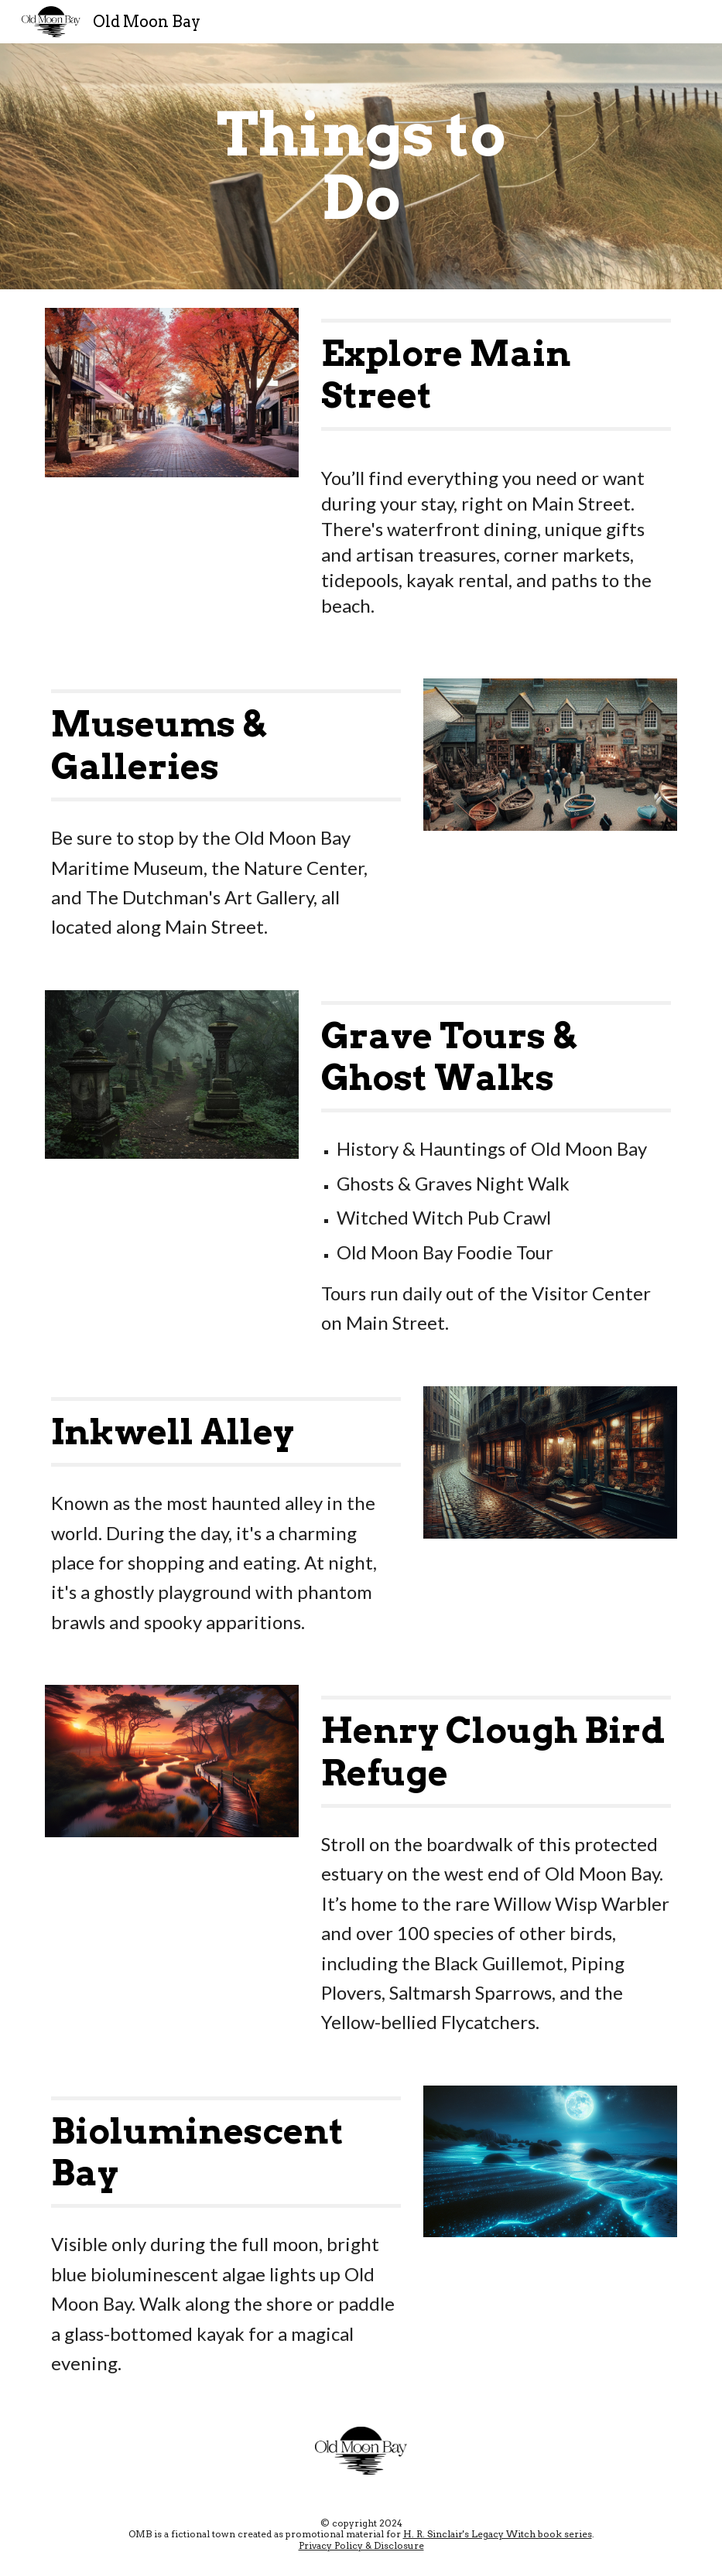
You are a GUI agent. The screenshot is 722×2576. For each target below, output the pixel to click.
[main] (361, 166)
